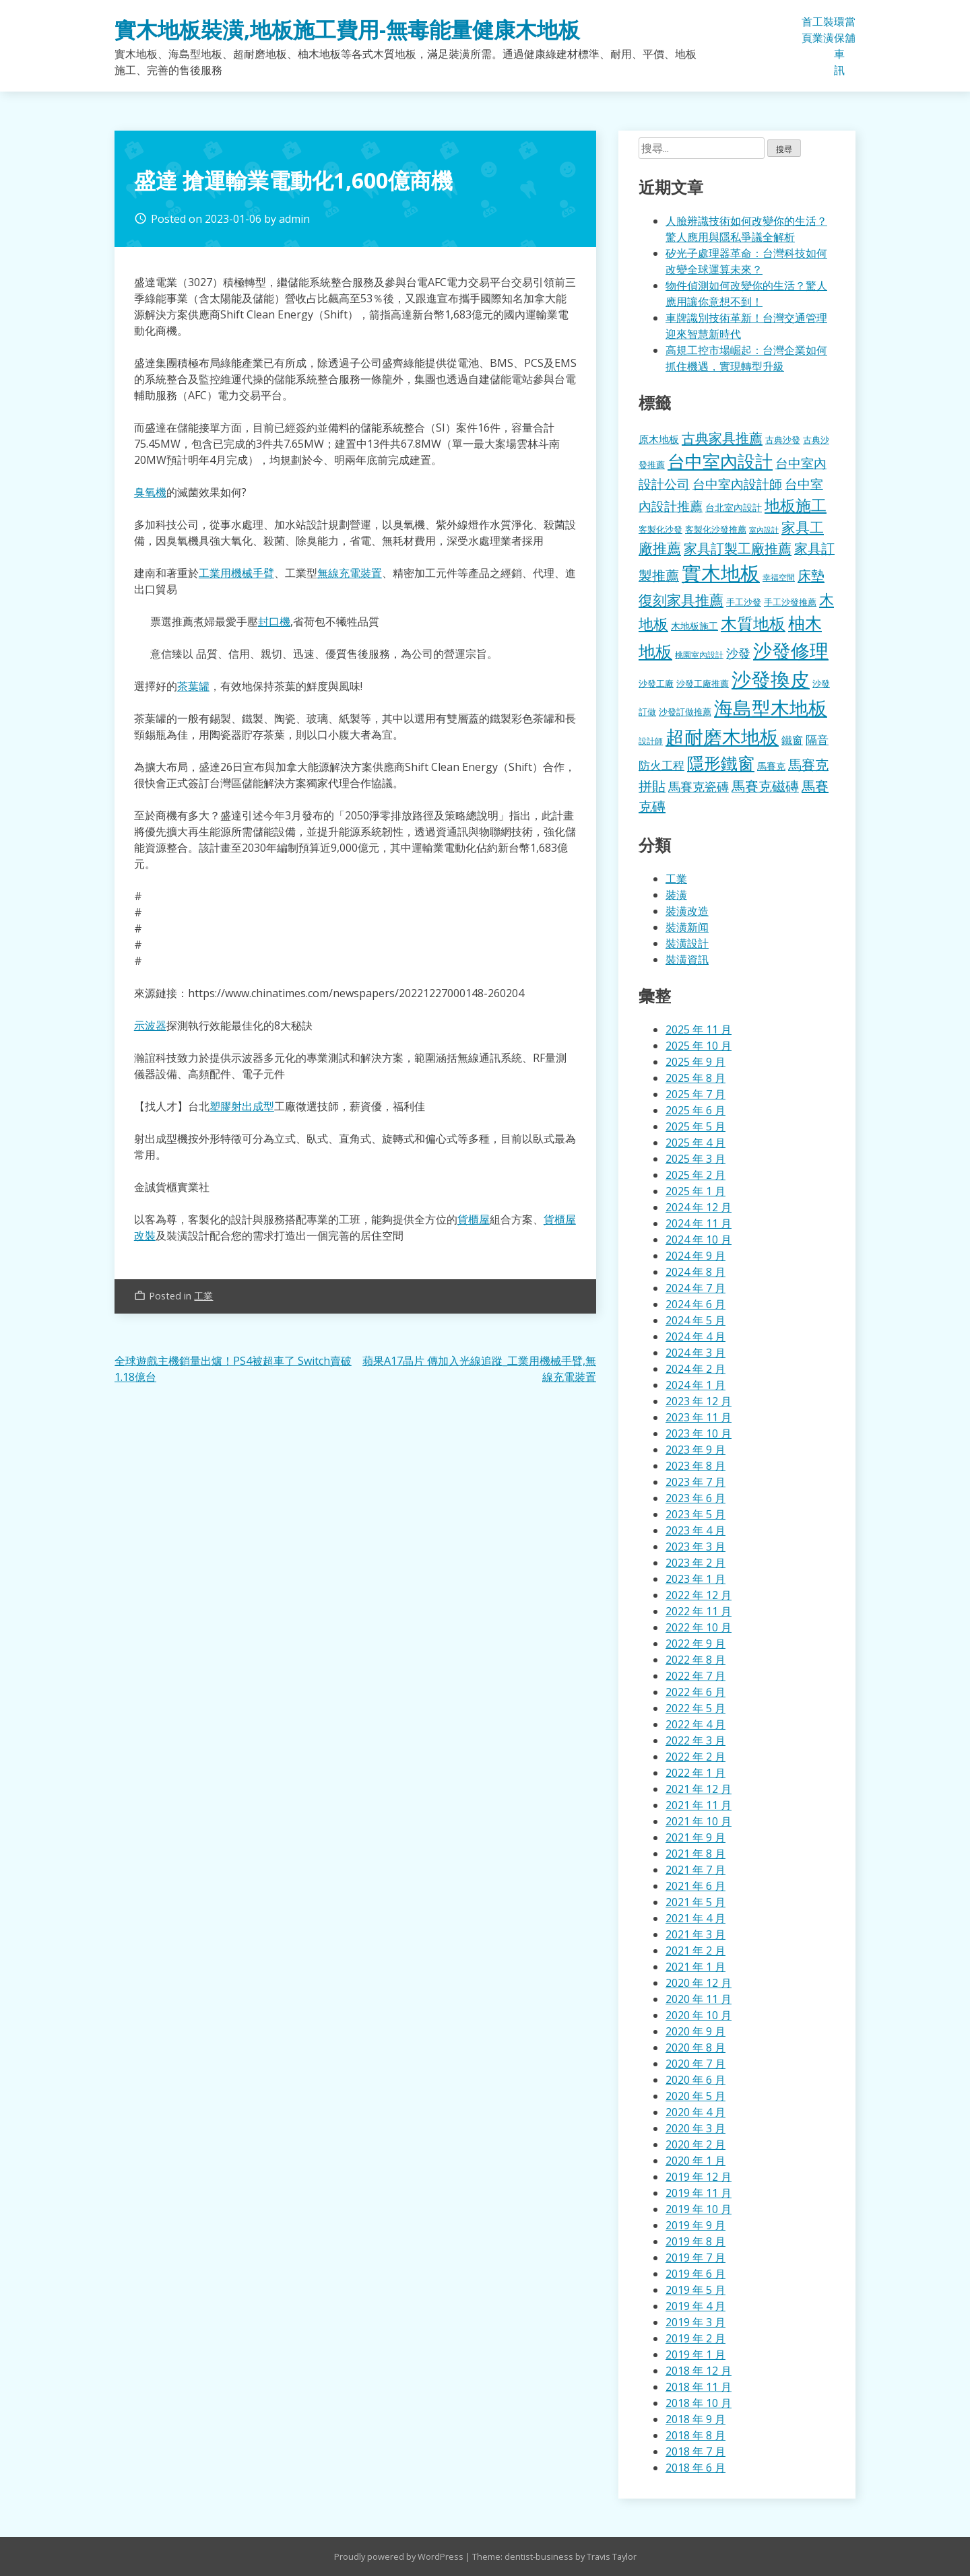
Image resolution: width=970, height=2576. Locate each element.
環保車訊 (839, 45)
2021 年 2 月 (695, 1950)
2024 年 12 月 (699, 1207)
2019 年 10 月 (699, 2209)
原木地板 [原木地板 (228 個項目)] (659, 439)
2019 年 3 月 (695, 2322)
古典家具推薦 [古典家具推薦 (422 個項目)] (722, 437)
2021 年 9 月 (695, 1837)
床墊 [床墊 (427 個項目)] (811, 575)
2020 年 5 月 (695, 2096)
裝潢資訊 (687, 959)
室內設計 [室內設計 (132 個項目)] (764, 530)
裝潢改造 (687, 911)
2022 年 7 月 (695, 1675)
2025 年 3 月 (695, 1158)
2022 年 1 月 (695, 1772)
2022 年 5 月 (695, 1708)
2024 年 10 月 (699, 1239)
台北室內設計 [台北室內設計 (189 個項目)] (733, 507)
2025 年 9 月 (695, 1061)
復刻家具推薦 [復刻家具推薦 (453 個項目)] (681, 599)
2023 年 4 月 (695, 1530)
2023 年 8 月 (695, 1465)
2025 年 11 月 (699, 1029)
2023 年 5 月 (695, 1514)
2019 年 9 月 (695, 2225)
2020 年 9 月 (695, 2031)
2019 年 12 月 (699, 2176)
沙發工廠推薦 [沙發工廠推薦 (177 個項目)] (702, 683)
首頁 (807, 29)
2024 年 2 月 (695, 1368)
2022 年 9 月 (695, 1643)
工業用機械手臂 (236, 573)
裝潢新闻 (687, 927)
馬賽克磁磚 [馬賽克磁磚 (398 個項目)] (765, 786)
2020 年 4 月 (695, 2112)
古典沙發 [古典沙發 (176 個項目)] (782, 440)
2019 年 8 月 (695, 2241)
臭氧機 (150, 492)
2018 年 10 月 (699, 2403)
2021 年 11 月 (699, 1805)
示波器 (150, 1025)
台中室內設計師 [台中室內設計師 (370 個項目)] (737, 484)
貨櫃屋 (473, 1219)
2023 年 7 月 (695, 1482)
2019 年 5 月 (695, 2289)
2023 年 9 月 (695, 1449)
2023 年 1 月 (695, 1578)
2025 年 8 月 (695, 1078)
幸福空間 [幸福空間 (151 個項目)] (779, 577)
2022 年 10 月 (699, 1627)
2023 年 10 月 (699, 1433)
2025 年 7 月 (695, 1094)
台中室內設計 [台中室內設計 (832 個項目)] (720, 461)
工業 (817, 29)
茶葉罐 (193, 686)
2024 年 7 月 (695, 1288)
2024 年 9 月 (695, 1255)
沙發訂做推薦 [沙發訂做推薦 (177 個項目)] (685, 712)
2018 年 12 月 (699, 2370)
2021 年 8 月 (695, 1853)
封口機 (274, 621)
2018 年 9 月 (695, 2419)
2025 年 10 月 (699, 1045)
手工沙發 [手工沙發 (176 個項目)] (743, 602)
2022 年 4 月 (695, 1724)
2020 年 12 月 (699, 1982)
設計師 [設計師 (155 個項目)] (651, 741)
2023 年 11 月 (699, 1417)
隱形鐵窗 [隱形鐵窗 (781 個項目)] (720, 762)
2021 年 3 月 (695, 1934)
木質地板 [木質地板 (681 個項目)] (753, 623)
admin (294, 218)
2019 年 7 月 (695, 2257)
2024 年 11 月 (699, 1223)
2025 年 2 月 (695, 1174)
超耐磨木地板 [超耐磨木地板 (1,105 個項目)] (722, 736)
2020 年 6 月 (695, 2079)
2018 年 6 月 (695, 2467)
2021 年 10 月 (699, 1821)
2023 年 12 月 (699, 1401)
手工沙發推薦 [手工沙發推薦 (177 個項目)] (790, 602)
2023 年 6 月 (695, 1498)
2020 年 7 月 (695, 2063)
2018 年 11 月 (699, 2386)
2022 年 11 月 (699, 1611)
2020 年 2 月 (695, 2144)
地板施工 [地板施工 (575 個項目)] (796, 505)
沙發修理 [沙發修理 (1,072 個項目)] (791, 650)
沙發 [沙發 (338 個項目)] (738, 652)
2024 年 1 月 (695, 1385)
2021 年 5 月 (695, 1902)
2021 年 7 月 (695, 1869)
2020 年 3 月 (695, 2128)
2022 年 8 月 (695, 1659)
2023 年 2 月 (695, 1562)
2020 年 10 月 (699, 2015)
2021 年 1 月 (695, 1966)
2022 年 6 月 (695, 1692)
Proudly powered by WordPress (399, 2556)
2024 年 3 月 (695, 1352)
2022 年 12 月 (699, 1595)
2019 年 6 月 (695, 2273)
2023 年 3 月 (695, 1546)
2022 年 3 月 (695, 1740)
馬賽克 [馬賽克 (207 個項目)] (771, 765)
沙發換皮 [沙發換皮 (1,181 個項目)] (771, 679)
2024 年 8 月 (695, 1271)
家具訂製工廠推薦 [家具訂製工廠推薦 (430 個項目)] (737, 548)
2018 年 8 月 (695, 2435)
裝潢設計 (687, 943)
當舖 (850, 29)
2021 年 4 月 (695, 1918)
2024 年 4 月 (695, 1336)
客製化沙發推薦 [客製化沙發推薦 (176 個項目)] (715, 529)
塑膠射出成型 (241, 1106)
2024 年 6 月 (695, 1304)
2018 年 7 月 (695, 2451)
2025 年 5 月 (695, 1126)
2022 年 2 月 (695, 1756)
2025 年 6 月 (695, 1110)
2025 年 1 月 (695, 1191)
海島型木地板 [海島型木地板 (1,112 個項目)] (770, 707)
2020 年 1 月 (695, 2160)
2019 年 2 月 (695, 2338)
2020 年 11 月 (699, 1999)
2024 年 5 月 (695, 1320)
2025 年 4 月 (695, 1142)
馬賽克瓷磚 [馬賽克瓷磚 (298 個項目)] (698, 786)
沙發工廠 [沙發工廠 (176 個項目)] (656, 683)
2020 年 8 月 (695, 2047)
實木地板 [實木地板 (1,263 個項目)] (721, 573)
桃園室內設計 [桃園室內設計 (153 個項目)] (699, 654)
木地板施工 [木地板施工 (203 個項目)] (694, 625)
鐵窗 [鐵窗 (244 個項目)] (792, 740)
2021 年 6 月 (695, 1885)
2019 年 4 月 (695, 2306)
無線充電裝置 (349, 573)
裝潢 (828, 29)
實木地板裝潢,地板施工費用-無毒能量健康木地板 (347, 29)
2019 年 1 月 (695, 2354)
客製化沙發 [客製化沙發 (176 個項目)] (660, 529)
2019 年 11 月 (699, 2192)
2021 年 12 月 (699, 1789)
